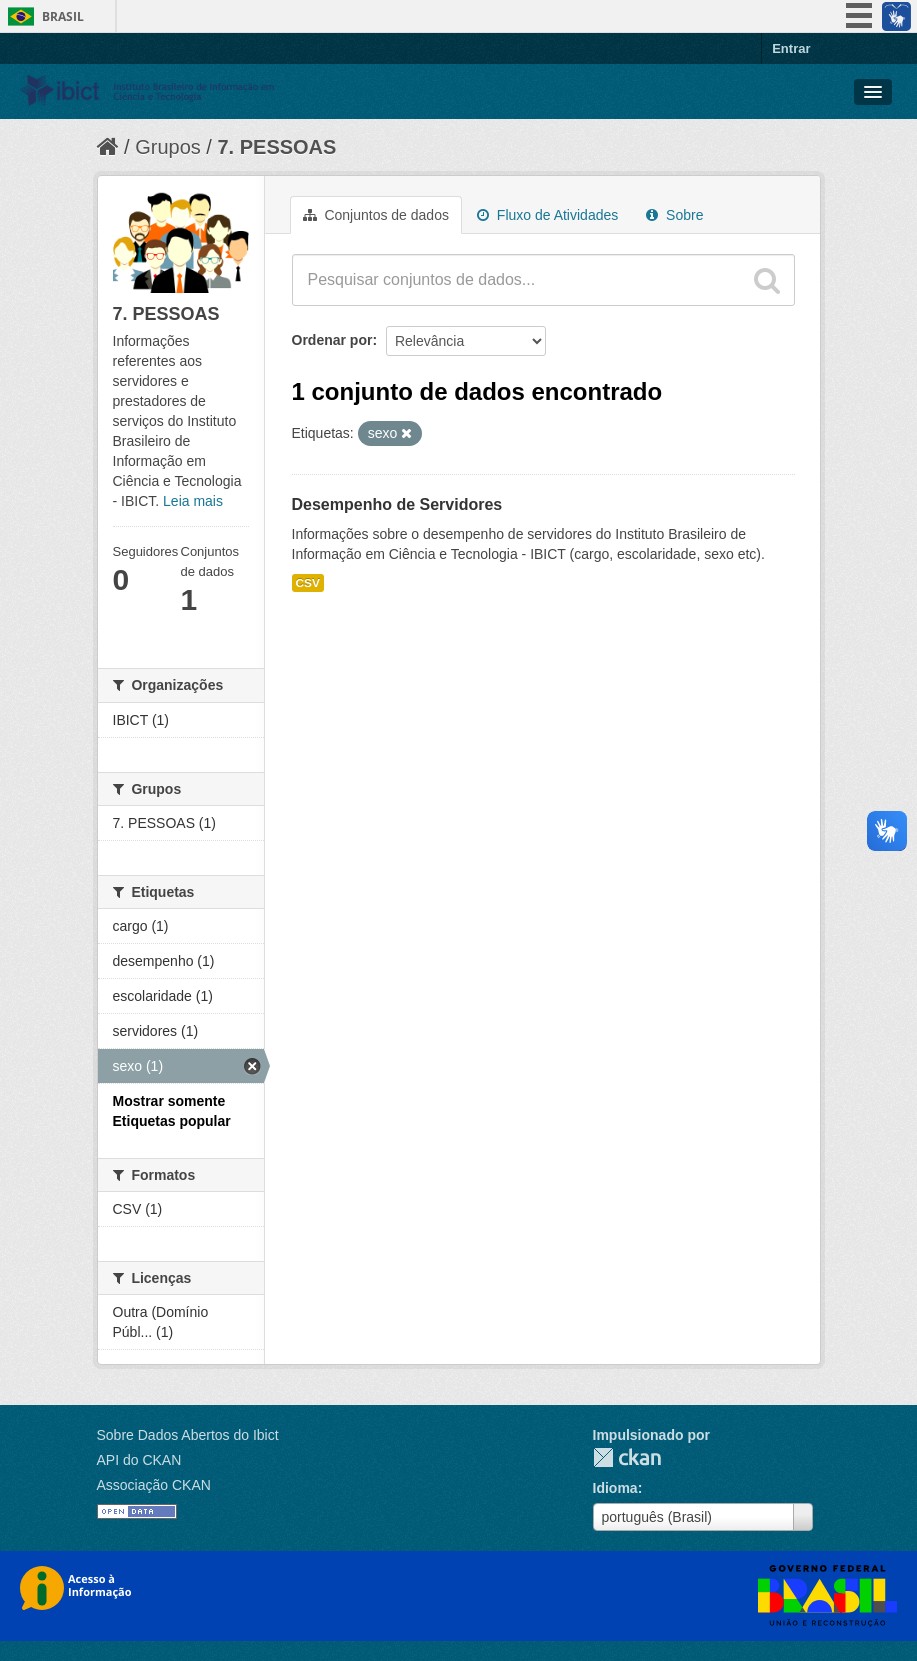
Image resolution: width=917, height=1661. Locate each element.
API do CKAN (139, 1460)
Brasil (63, 16)
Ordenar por (332, 340)
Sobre (674, 215)
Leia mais (193, 501)
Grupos (168, 147)
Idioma (615, 1488)
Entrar (791, 48)
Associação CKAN (154, 1485)
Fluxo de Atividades (547, 215)
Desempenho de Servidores (397, 504)
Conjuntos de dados (376, 215)
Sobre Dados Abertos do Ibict (188, 1435)
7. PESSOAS (276, 147)
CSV (308, 583)
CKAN (627, 1457)
